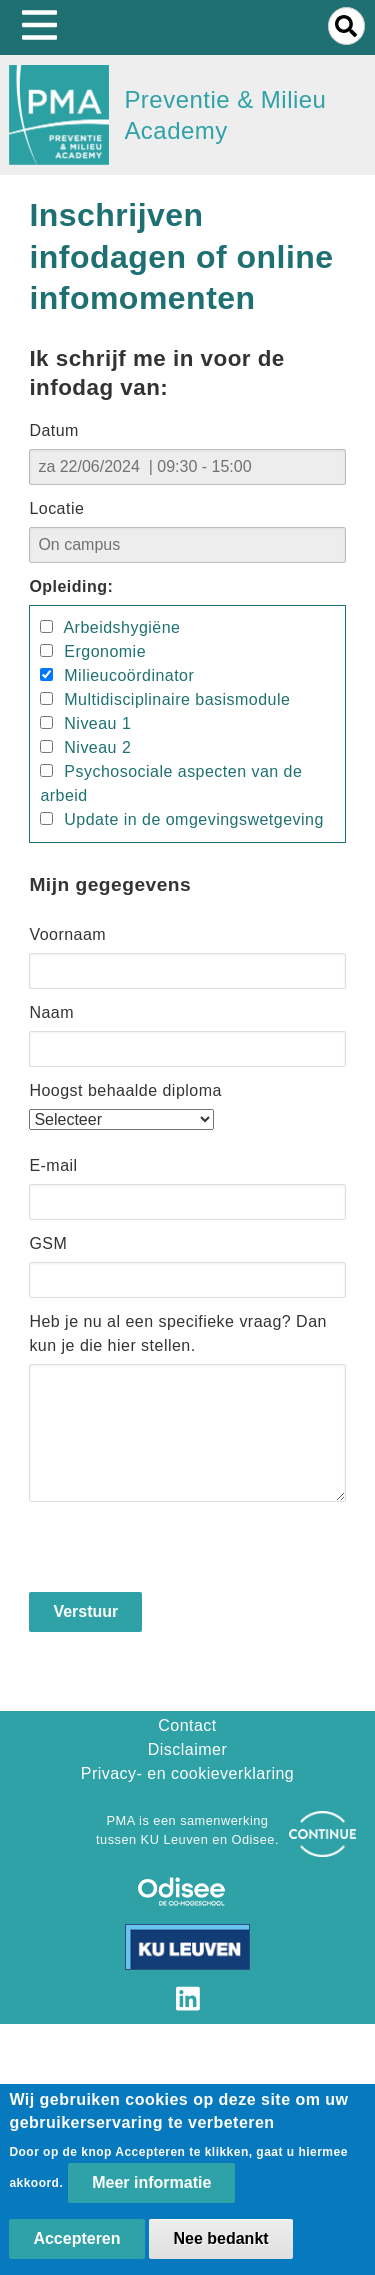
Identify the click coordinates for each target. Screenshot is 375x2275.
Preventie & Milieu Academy (225, 115)
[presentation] (181, 1553)
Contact (187, 1725)
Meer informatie (151, 2182)
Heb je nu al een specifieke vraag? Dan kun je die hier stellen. (178, 1333)
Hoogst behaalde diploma (125, 1090)
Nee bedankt (220, 2238)
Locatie (56, 508)
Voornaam (67, 934)
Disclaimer (187, 1749)
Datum (54, 430)
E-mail (53, 1165)
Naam (51, 1012)
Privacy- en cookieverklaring (188, 1773)
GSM (48, 1243)
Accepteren (76, 2238)
